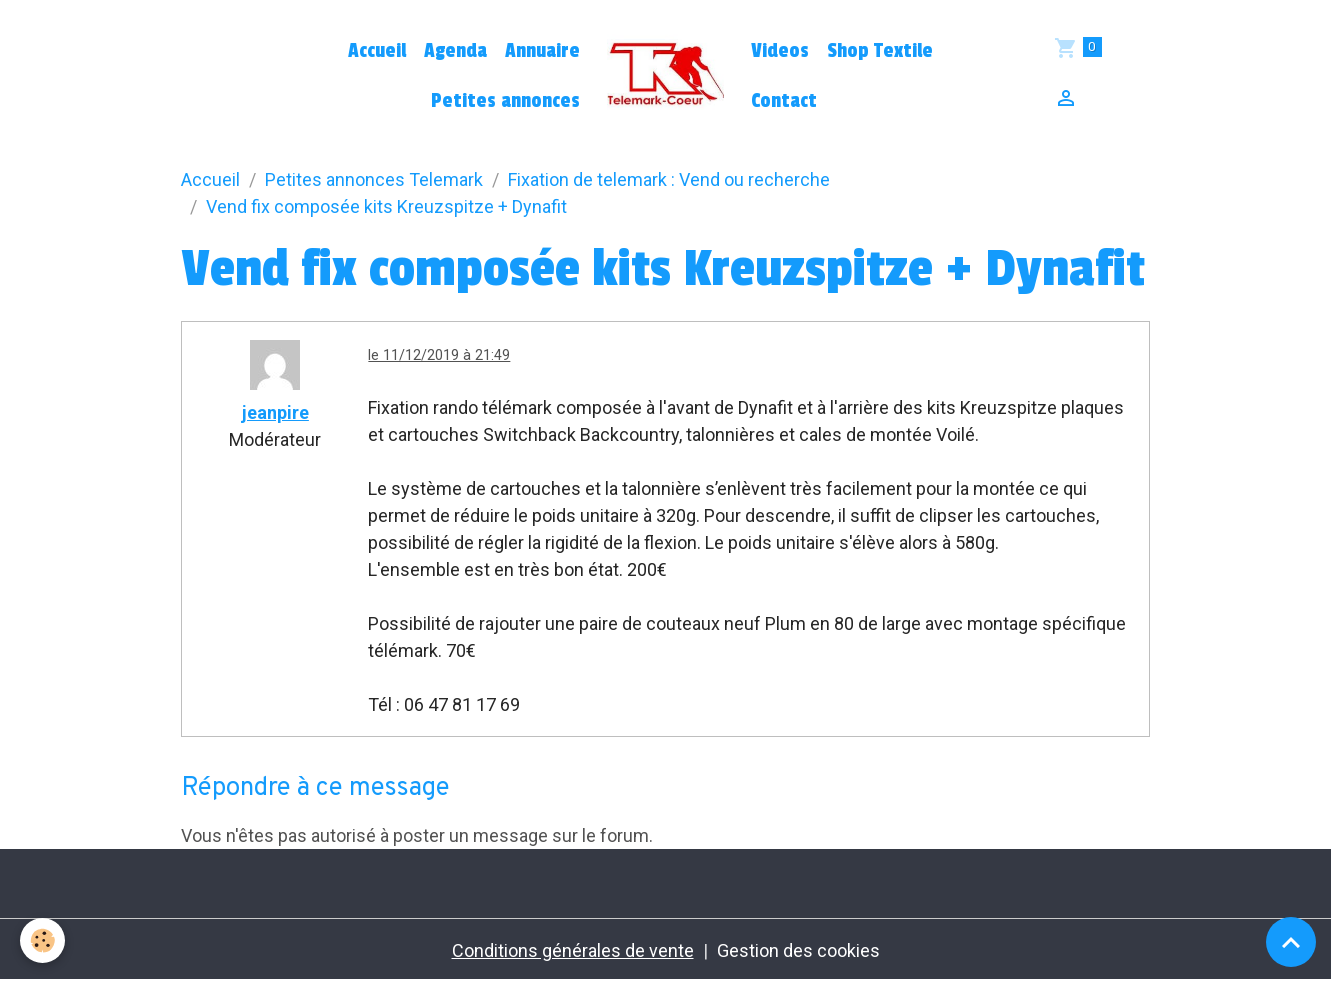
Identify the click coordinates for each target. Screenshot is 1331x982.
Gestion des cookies (798, 950)
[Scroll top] (1291, 942)
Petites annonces (505, 101)
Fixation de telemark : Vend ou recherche (669, 179)
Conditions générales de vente (573, 950)
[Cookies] (42, 940)
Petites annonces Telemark (374, 179)
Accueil (377, 51)
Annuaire (542, 51)
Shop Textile (880, 51)
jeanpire (275, 412)
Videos (780, 51)
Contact (784, 101)
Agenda (455, 51)
